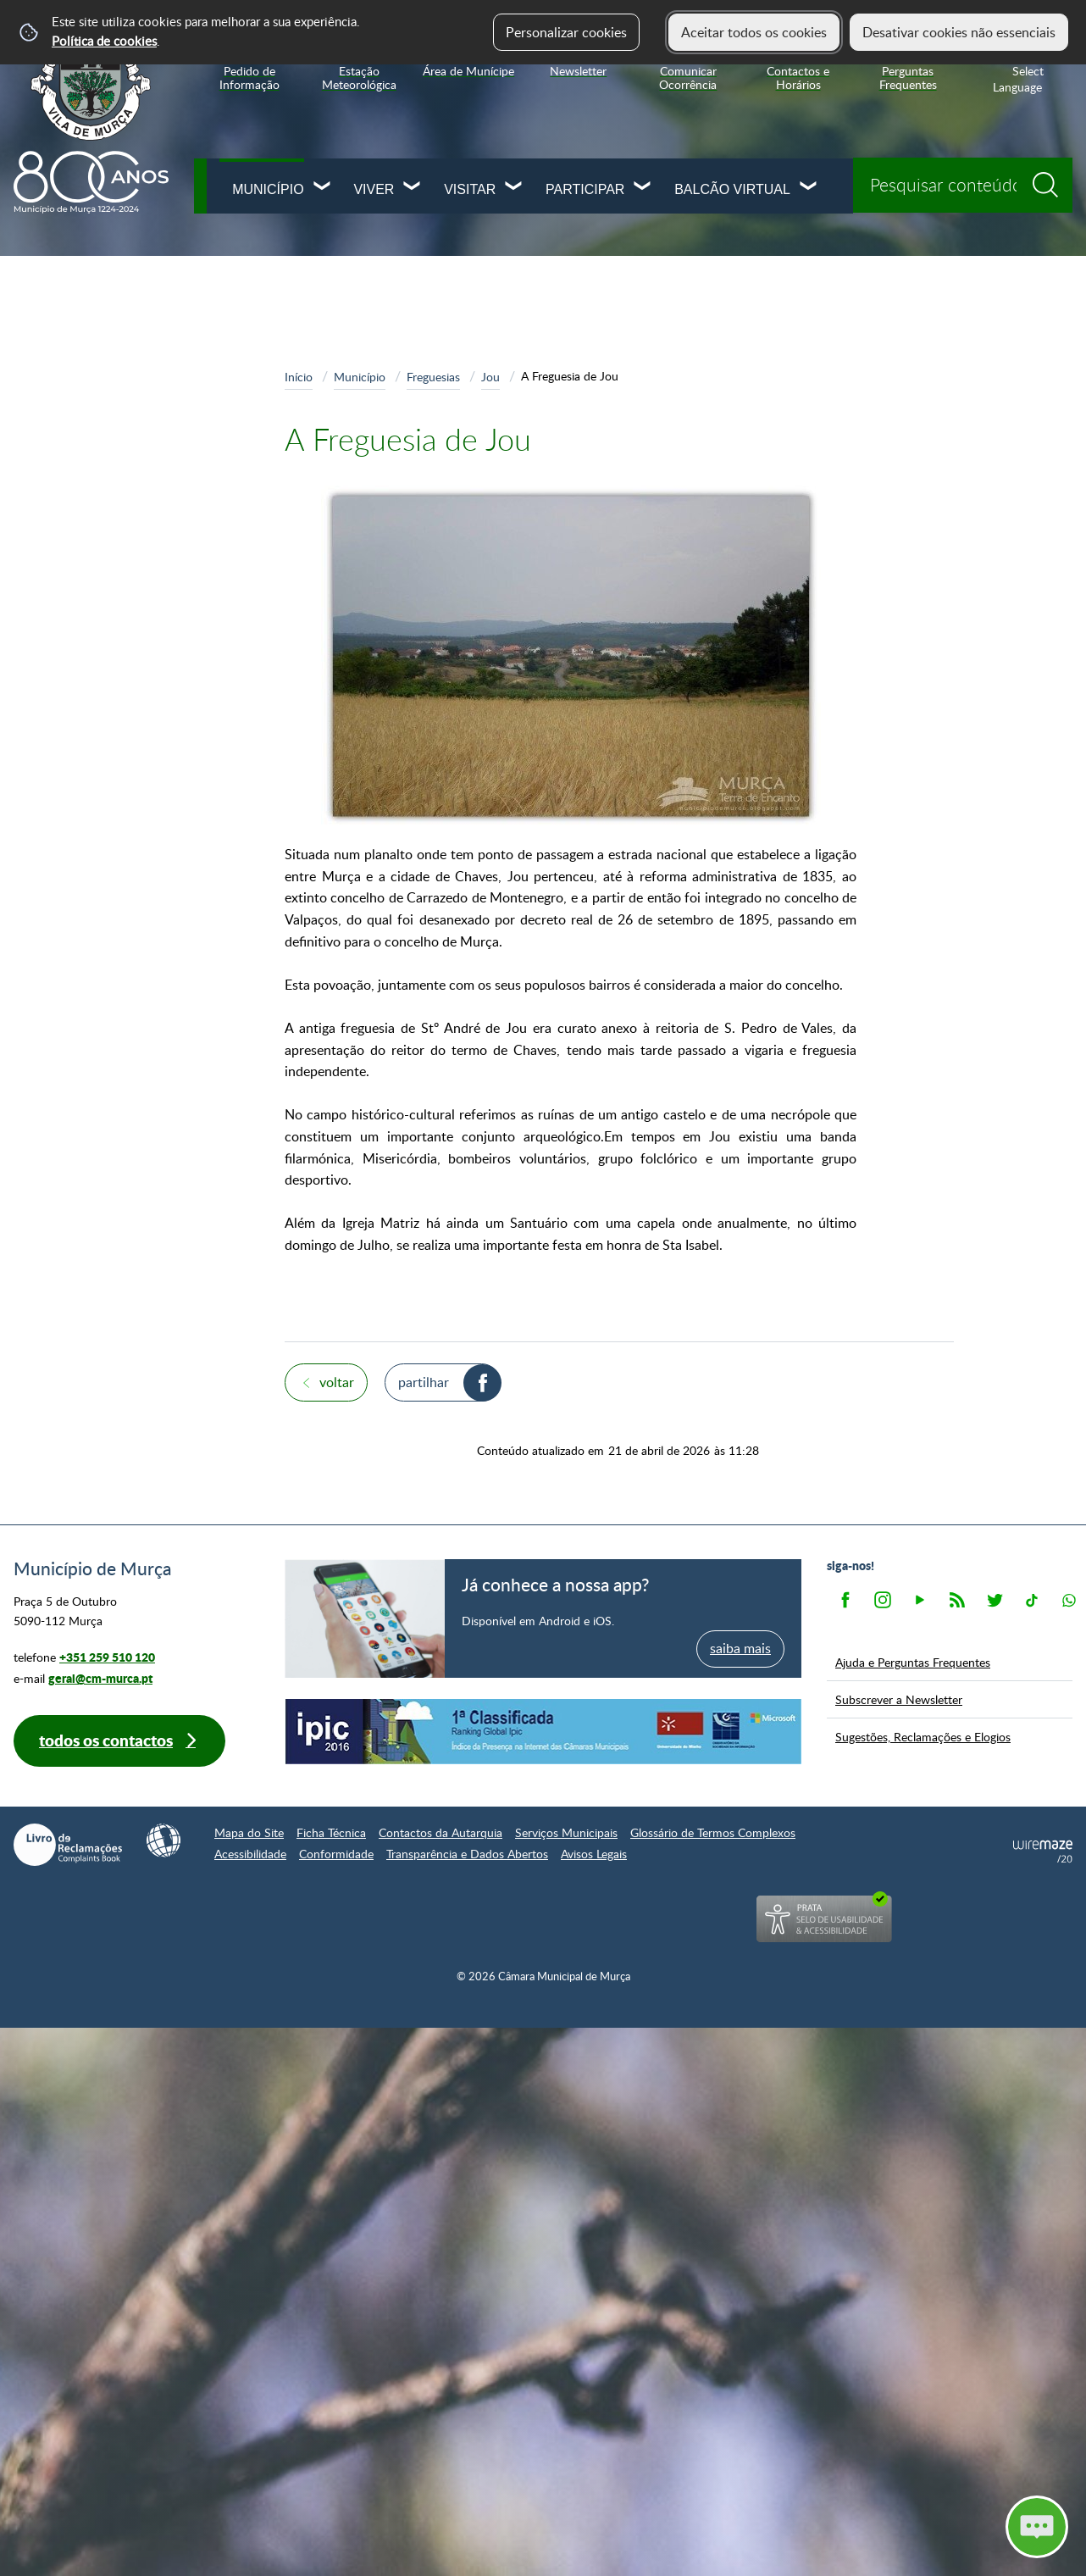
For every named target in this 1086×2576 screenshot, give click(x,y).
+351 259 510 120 (107, 1657)
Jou (490, 376)
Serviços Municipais (566, 1832)
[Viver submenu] (412, 187)
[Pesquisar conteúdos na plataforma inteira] (1051, 179)
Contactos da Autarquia (440, 1832)
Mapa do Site (249, 1832)
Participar (585, 189)
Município (267, 189)
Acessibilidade (250, 1854)
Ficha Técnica (331, 1832)
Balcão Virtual (732, 189)
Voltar (336, 1382)
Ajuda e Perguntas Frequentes (912, 1661)
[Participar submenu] (643, 187)
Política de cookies (104, 40)
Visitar (470, 189)
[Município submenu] (322, 187)
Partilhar (423, 1382)
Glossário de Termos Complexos (712, 1832)
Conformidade (336, 1854)
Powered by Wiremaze (1042, 1851)
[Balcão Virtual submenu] (809, 187)
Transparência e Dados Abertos (467, 1854)
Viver (373, 189)
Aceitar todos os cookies (754, 32)
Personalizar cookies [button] (566, 32)
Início (299, 376)
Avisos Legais (594, 1854)
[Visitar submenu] (514, 187)
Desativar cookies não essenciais (959, 32)
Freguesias (433, 376)
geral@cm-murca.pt (100, 1678)
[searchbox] (962, 185)
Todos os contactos (106, 1740)
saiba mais (740, 1648)
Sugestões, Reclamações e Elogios (923, 1736)
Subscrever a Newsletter (898, 1698)
